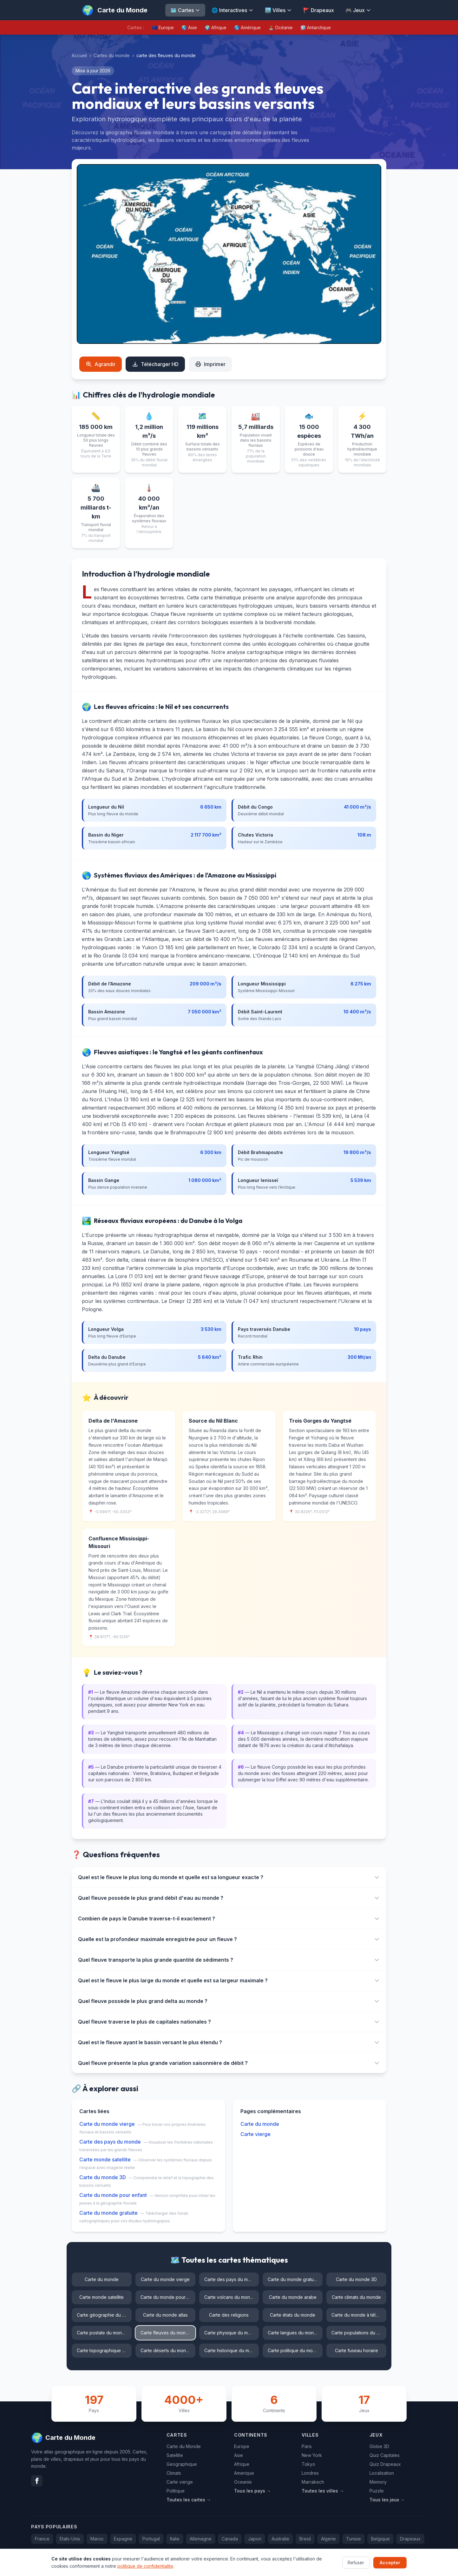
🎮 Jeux (358, 10)
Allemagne (201, 2538)
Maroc (97, 2538)
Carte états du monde (292, 2315)
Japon (254, 2538)
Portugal (151, 2538)
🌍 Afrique (215, 27)
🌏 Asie (189, 27)
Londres (310, 2473)
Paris (307, 2446)
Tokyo (308, 2464)
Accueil (79, 55)
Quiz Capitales (385, 2455)
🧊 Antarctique (315, 27)
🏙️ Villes (278, 10)
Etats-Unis (70, 2538)
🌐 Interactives (232, 10)
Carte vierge (255, 2134)
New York (312, 2455)
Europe (241, 2446)
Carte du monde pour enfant (113, 2195)
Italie (175, 2538)
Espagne (123, 2538)
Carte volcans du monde (230, 2297)
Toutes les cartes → (189, 2499)
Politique (176, 2490)
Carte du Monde (184, 2446)
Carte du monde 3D (102, 2177)
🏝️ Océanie (280, 27)
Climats (174, 2473)
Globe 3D (379, 2446)
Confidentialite (412, 2562)
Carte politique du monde (294, 2350)
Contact (376, 2562)
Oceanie (243, 2482)
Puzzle (377, 2490)
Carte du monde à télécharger (358, 2315)
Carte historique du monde (231, 2350)
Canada (230, 2538)
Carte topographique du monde (104, 2350)
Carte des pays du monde (110, 2142)
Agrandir (100, 364)
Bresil (305, 2538)
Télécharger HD (155, 364)
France (42, 2538)
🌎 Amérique (247, 27)
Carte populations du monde (358, 2332)
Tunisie (353, 2538)
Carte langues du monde (293, 2332)
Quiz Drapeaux (385, 2464)
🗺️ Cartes (185, 10)
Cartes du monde (112, 55)
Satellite (175, 2455)
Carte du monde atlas (165, 2315)
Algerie (328, 2538)
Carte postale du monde (102, 2332)
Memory (378, 2482)
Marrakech (313, 2482)
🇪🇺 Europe (163, 27)
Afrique (241, 2464)
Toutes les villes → (323, 2490)
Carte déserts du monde (166, 2350)
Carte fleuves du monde (166, 2332)
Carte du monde (259, 2124)
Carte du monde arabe (293, 2297)
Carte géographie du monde (104, 2315)
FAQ (351, 2562)
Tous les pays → (252, 2490)
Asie (238, 2455)
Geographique (182, 2464)
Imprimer (210, 364)
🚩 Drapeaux (318, 10)
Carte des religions (229, 2315)
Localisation (382, 2473)
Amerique (244, 2473)
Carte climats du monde (356, 2297)
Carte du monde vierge (107, 2124)
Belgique (380, 2538)
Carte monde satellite (105, 2159)
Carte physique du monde (231, 2332)
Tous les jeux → (387, 2499)
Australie (280, 2538)
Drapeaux (410, 2538)
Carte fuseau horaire (356, 2350)
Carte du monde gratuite (108, 2213)
